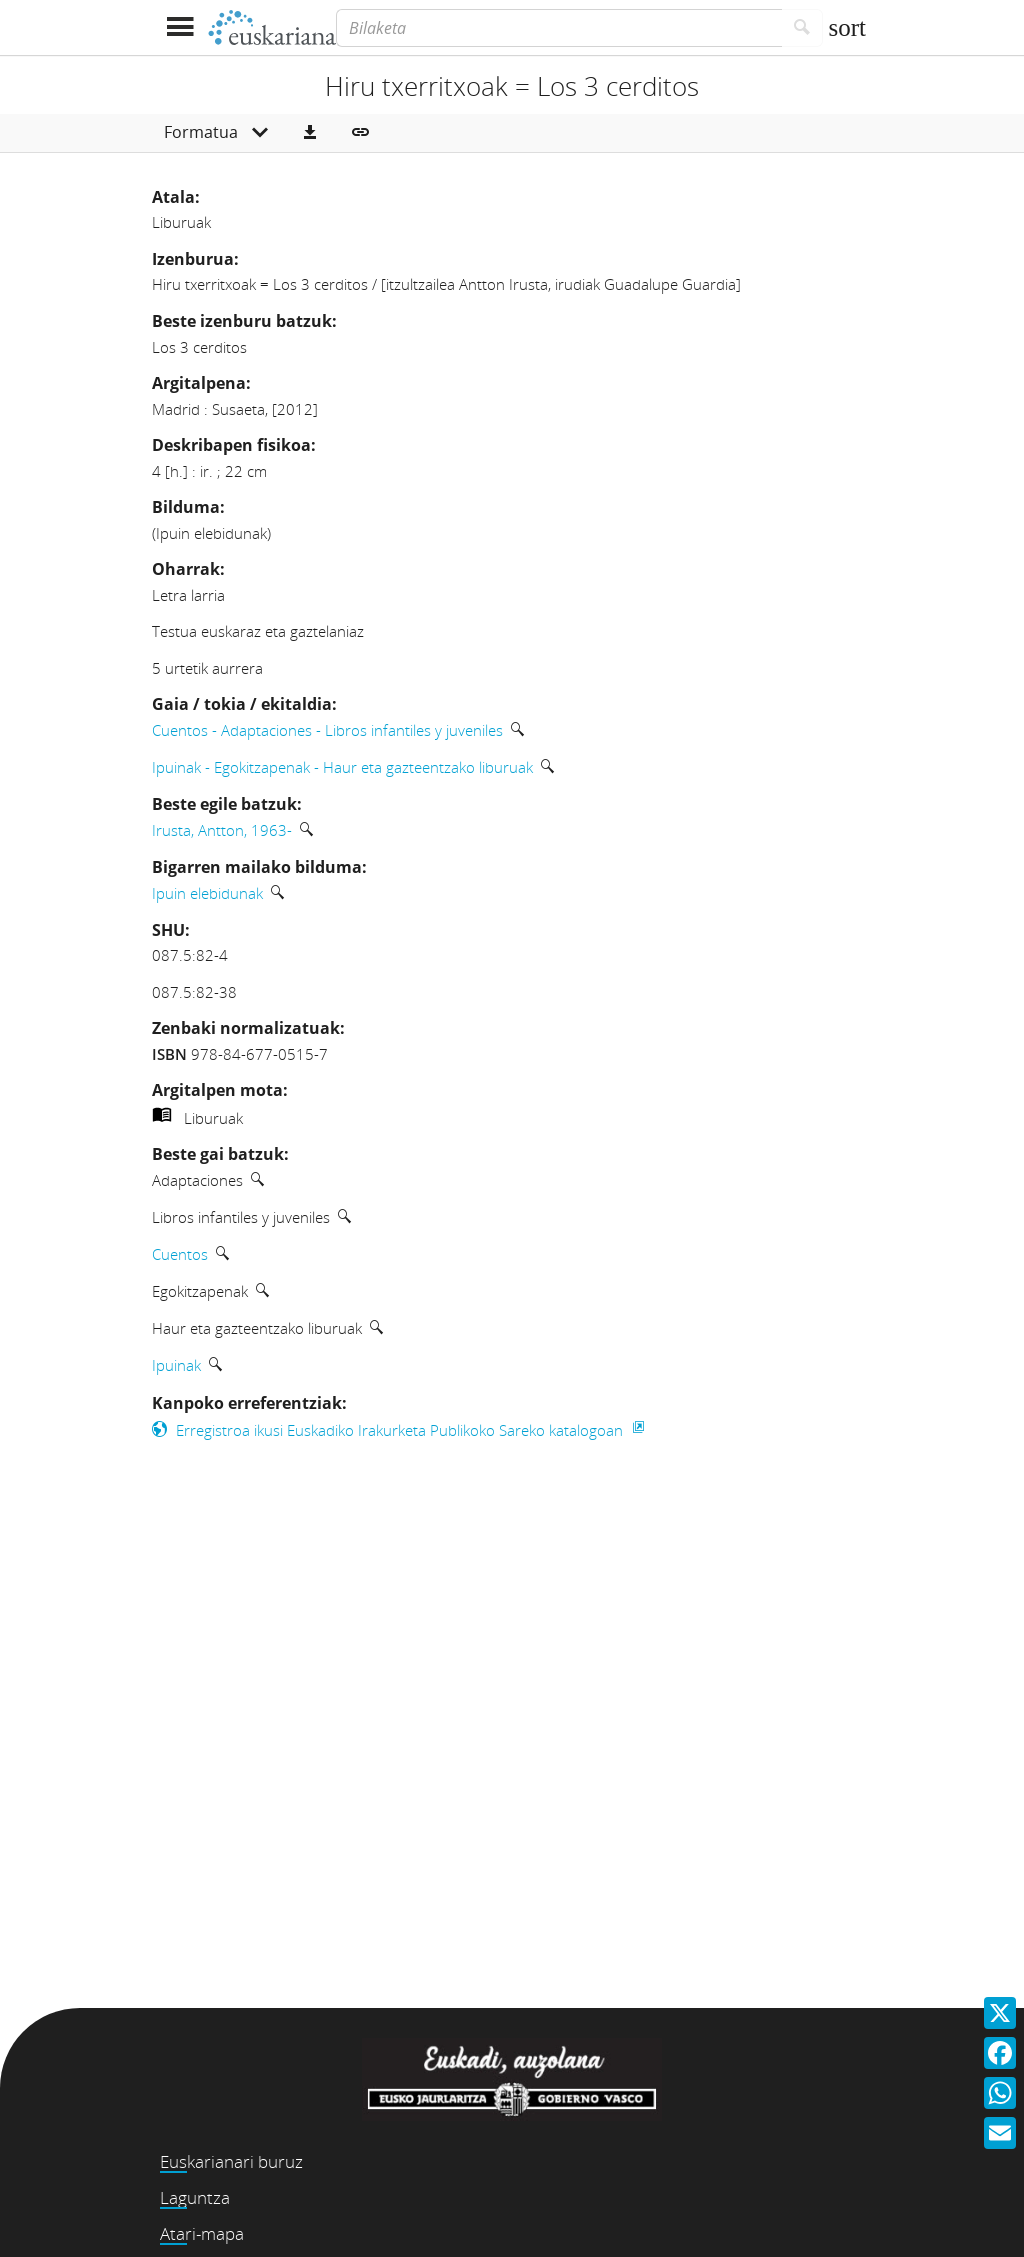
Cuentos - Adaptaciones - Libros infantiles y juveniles (327, 730)
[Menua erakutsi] (179, 27)
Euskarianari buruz (231, 2161)
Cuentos (180, 1254)
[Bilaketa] (559, 28)
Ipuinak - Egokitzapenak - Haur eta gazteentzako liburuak (342, 767)
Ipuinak (176, 1365)
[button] (310, 133)
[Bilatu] (802, 28)
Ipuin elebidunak (207, 893)
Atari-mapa (202, 2233)
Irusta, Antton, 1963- (222, 830)
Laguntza (195, 2197)
